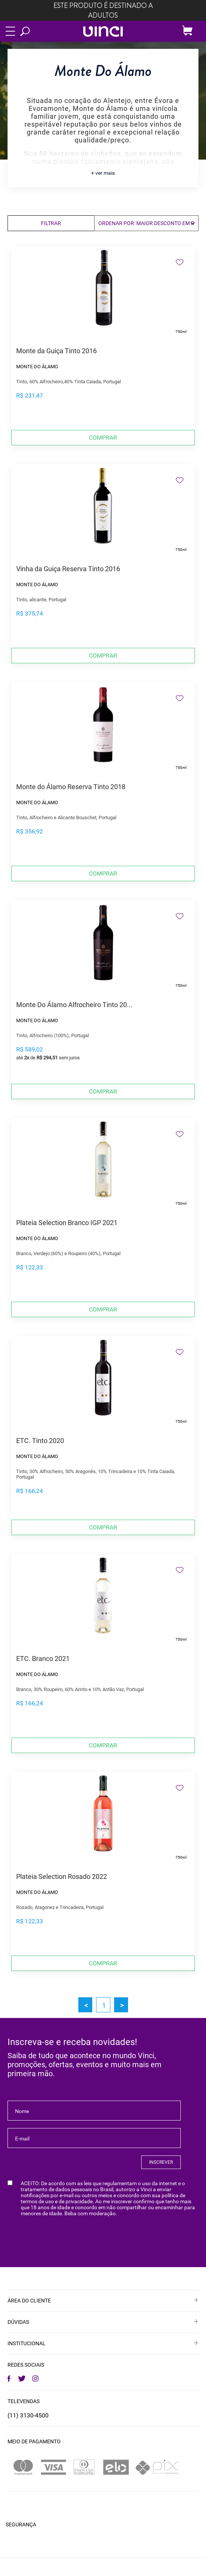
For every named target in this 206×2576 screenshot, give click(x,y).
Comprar (103, 437)
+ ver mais (103, 173)
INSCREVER (161, 2162)
